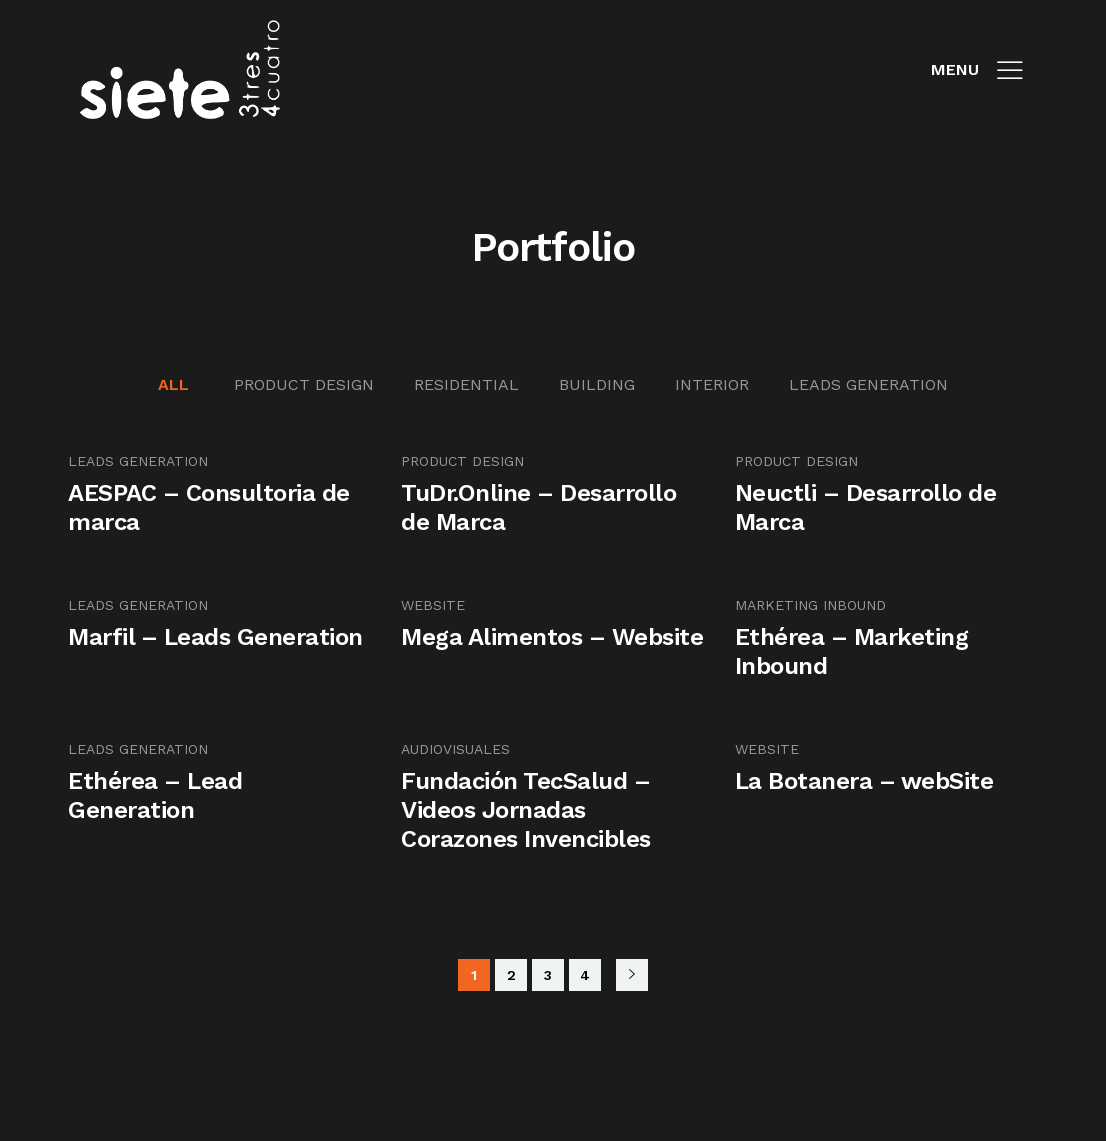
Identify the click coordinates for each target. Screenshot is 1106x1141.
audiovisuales (455, 749)
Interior (712, 384)
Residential (466, 384)
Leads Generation (868, 384)
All (173, 384)
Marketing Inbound (810, 605)
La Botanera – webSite (864, 781)
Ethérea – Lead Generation (155, 795)
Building (597, 384)
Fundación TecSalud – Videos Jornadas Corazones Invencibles (526, 810)
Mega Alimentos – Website (552, 637)
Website (433, 605)
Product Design (304, 384)
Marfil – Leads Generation (215, 637)
